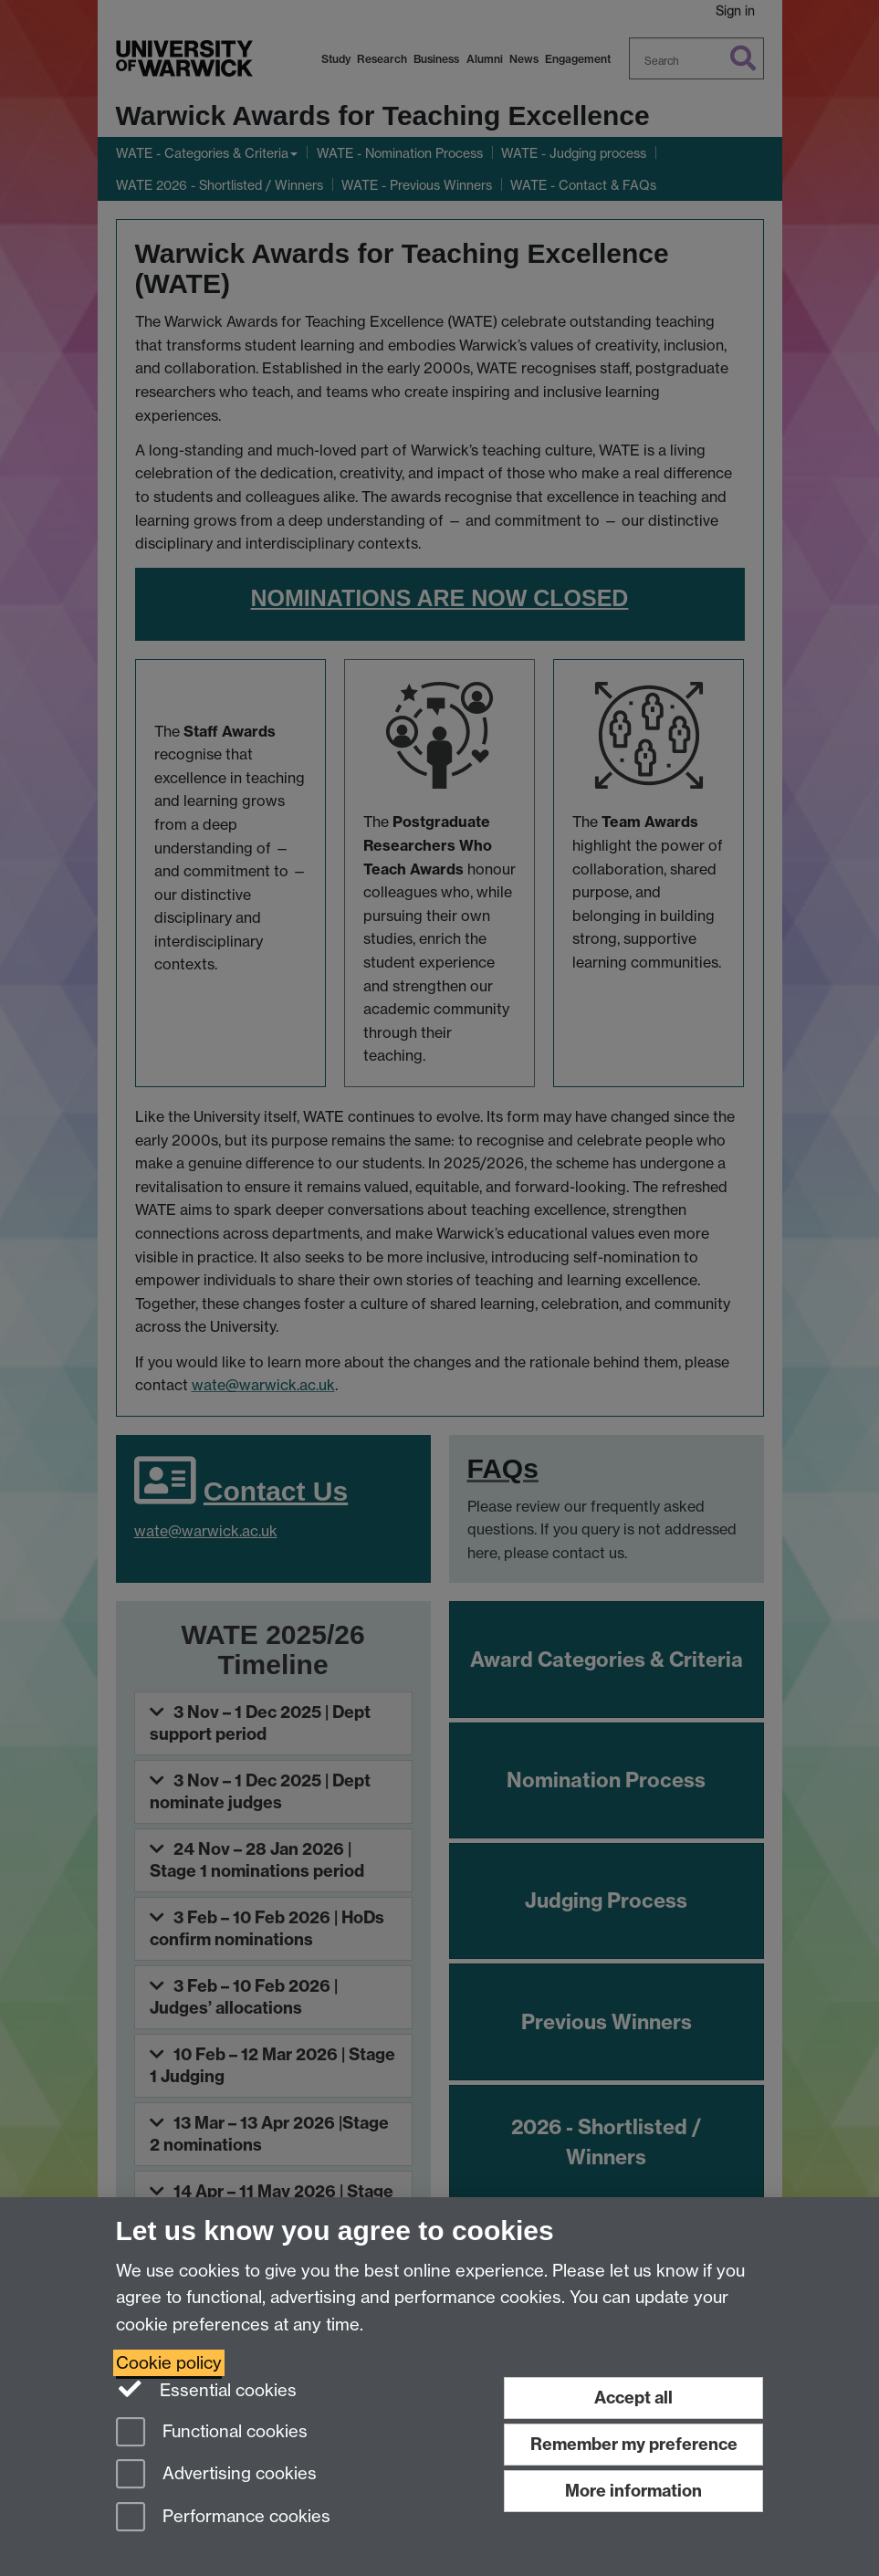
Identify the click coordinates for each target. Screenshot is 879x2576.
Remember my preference (634, 2444)
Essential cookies (207, 2389)
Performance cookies (223, 2518)
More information (633, 2490)
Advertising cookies (216, 2475)
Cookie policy (169, 2362)
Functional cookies (212, 2433)
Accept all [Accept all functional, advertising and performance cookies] (633, 2397)
